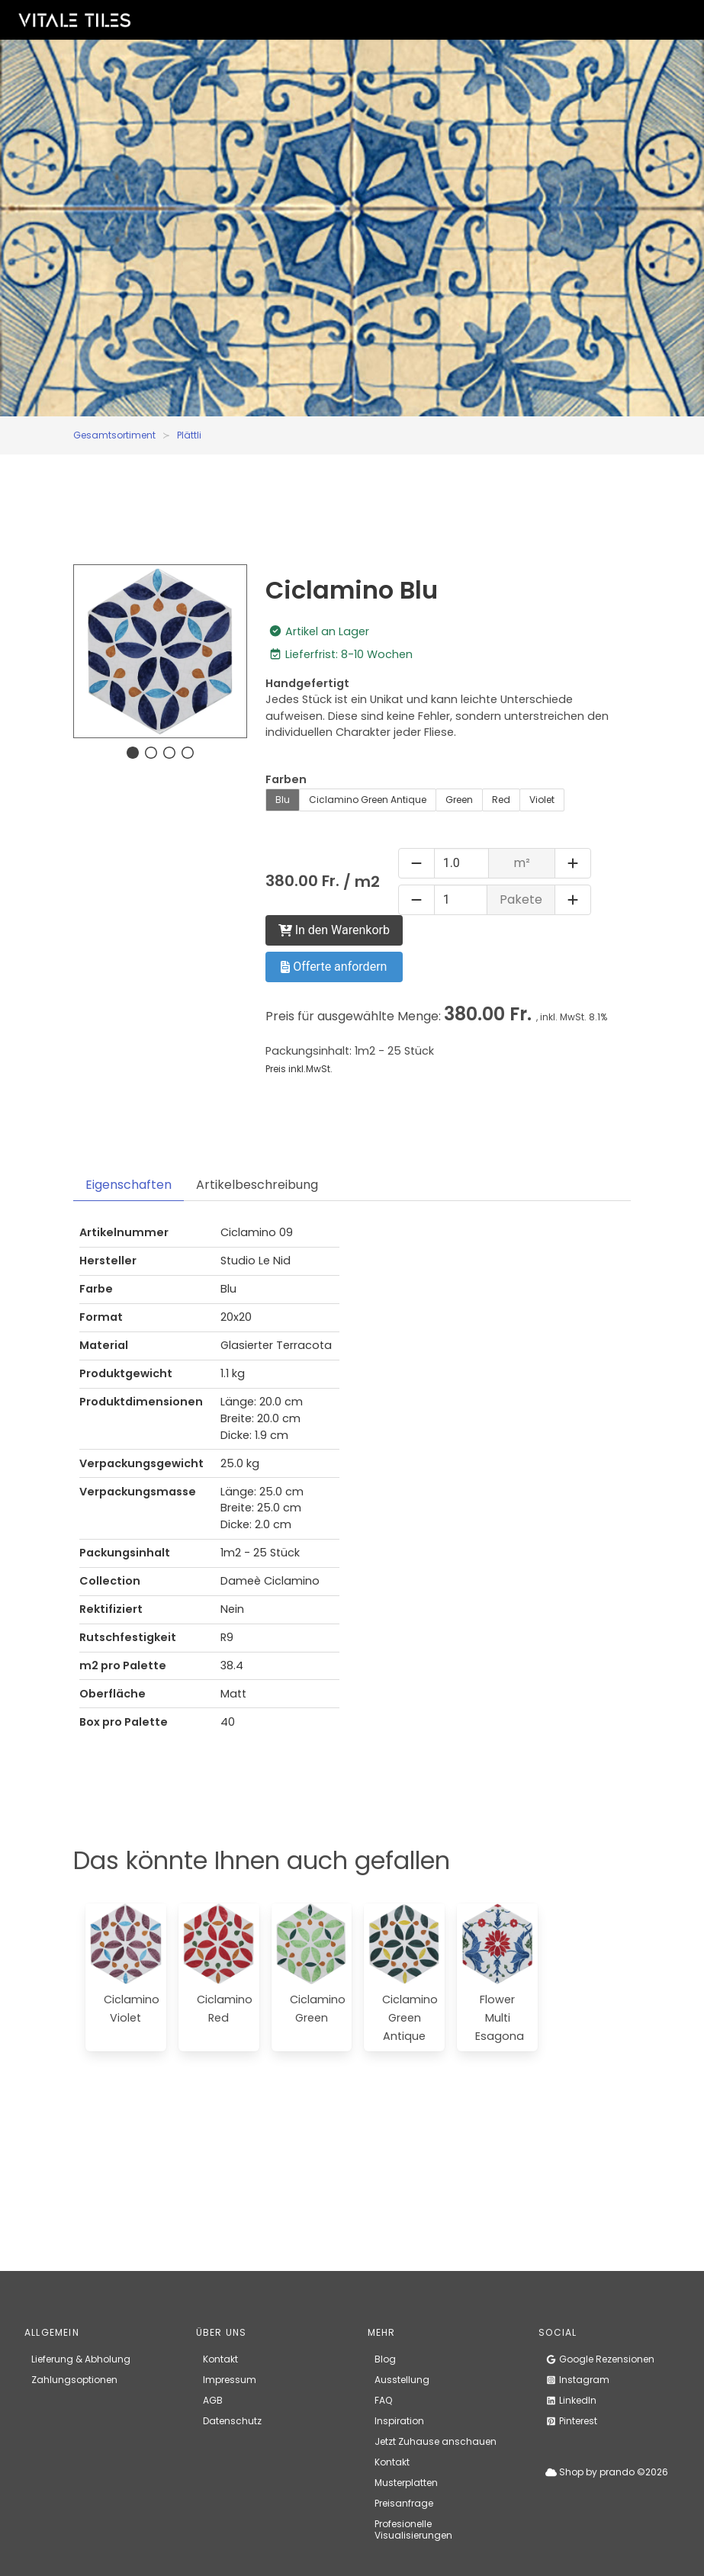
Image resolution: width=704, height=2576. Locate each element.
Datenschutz (232, 2420)
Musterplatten (406, 2482)
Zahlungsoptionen (74, 2379)
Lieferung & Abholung (80, 2359)
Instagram (577, 2379)
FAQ (383, 2400)
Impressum (229, 2379)
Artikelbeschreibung (257, 1184)
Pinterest (571, 2420)
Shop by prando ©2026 (606, 2471)
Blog (385, 2359)
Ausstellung (402, 2379)
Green (459, 799)
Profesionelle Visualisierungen (413, 2529)
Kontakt (220, 2359)
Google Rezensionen (599, 2359)
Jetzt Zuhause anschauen (436, 2441)
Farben (286, 779)
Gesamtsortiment (114, 435)
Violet (542, 799)
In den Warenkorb (334, 930)
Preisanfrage (404, 2503)
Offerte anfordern (334, 966)
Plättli (189, 435)
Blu (282, 799)
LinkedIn (570, 2400)
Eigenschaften (128, 1184)
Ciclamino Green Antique (367, 799)
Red (501, 799)
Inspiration (399, 2420)
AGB (213, 2400)
